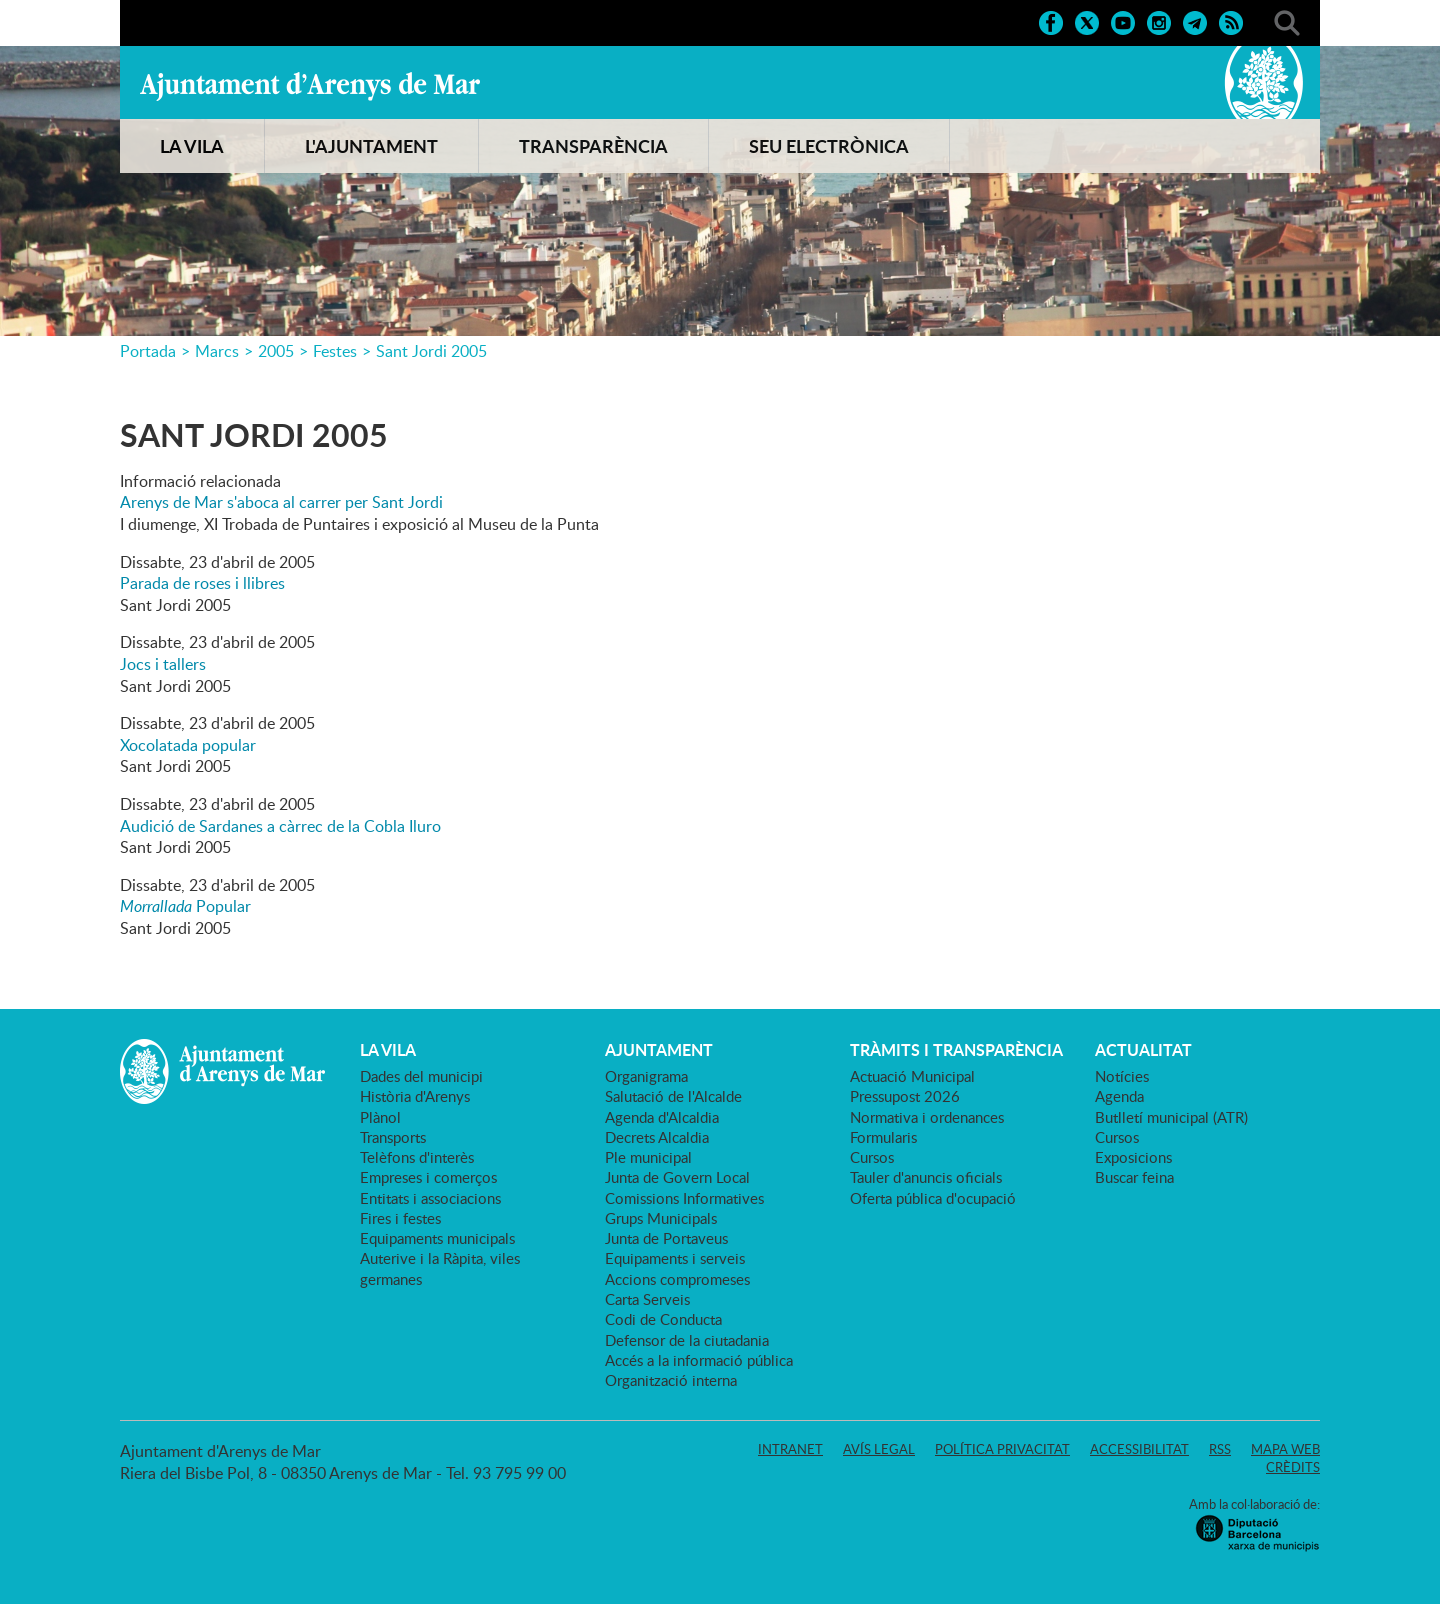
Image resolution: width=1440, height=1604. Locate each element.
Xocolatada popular (188, 745)
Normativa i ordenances (927, 1117)
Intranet (790, 1449)
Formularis (883, 1137)
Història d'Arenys (415, 1096)
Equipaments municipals (437, 1238)
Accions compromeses (677, 1279)
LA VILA (192, 146)
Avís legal (879, 1449)
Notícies (1122, 1076)
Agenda (1119, 1096)
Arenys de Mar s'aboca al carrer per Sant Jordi (281, 502)
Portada (148, 351)
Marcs (217, 351)
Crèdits (1293, 1467)
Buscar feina (1134, 1177)
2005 (276, 351)
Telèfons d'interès (417, 1157)
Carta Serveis (647, 1299)
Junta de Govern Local (677, 1177)
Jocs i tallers (163, 664)
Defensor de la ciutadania (687, 1340)
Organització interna (671, 1380)
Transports (393, 1137)
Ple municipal (648, 1157)
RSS (1220, 1449)
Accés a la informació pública (699, 1360)
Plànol (380, 1117)
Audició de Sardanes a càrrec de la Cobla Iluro (280, 826)
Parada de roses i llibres (202, 583)
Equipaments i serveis (675, 1258)
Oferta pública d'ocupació (933, 1198)
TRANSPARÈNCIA (593, 146)
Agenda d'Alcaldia (662, 1117)
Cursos (872, 1157)
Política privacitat (1002, 1449)
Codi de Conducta (663, 1319)
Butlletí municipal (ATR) (1171, 1117)
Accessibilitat (1139, 1449)
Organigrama (646, 1076)
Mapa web (1285, 1449)
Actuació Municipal (912, 1076)
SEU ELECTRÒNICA (829, 146)
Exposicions (1133, 1157)
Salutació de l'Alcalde (673, 1096)
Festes (335, 351)
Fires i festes (400, 1218)
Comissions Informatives (684, 1198)
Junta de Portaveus (666, 1238)
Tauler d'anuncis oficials (926, 1177)
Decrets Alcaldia (657, 1137)
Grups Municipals (661, 1218)
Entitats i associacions (430, 1198)
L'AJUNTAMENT (371, 146)
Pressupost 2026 (905, 1096)
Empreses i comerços (428, 1177)
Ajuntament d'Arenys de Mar (310, 86)
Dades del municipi (421, 1076)
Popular (185, 906)
